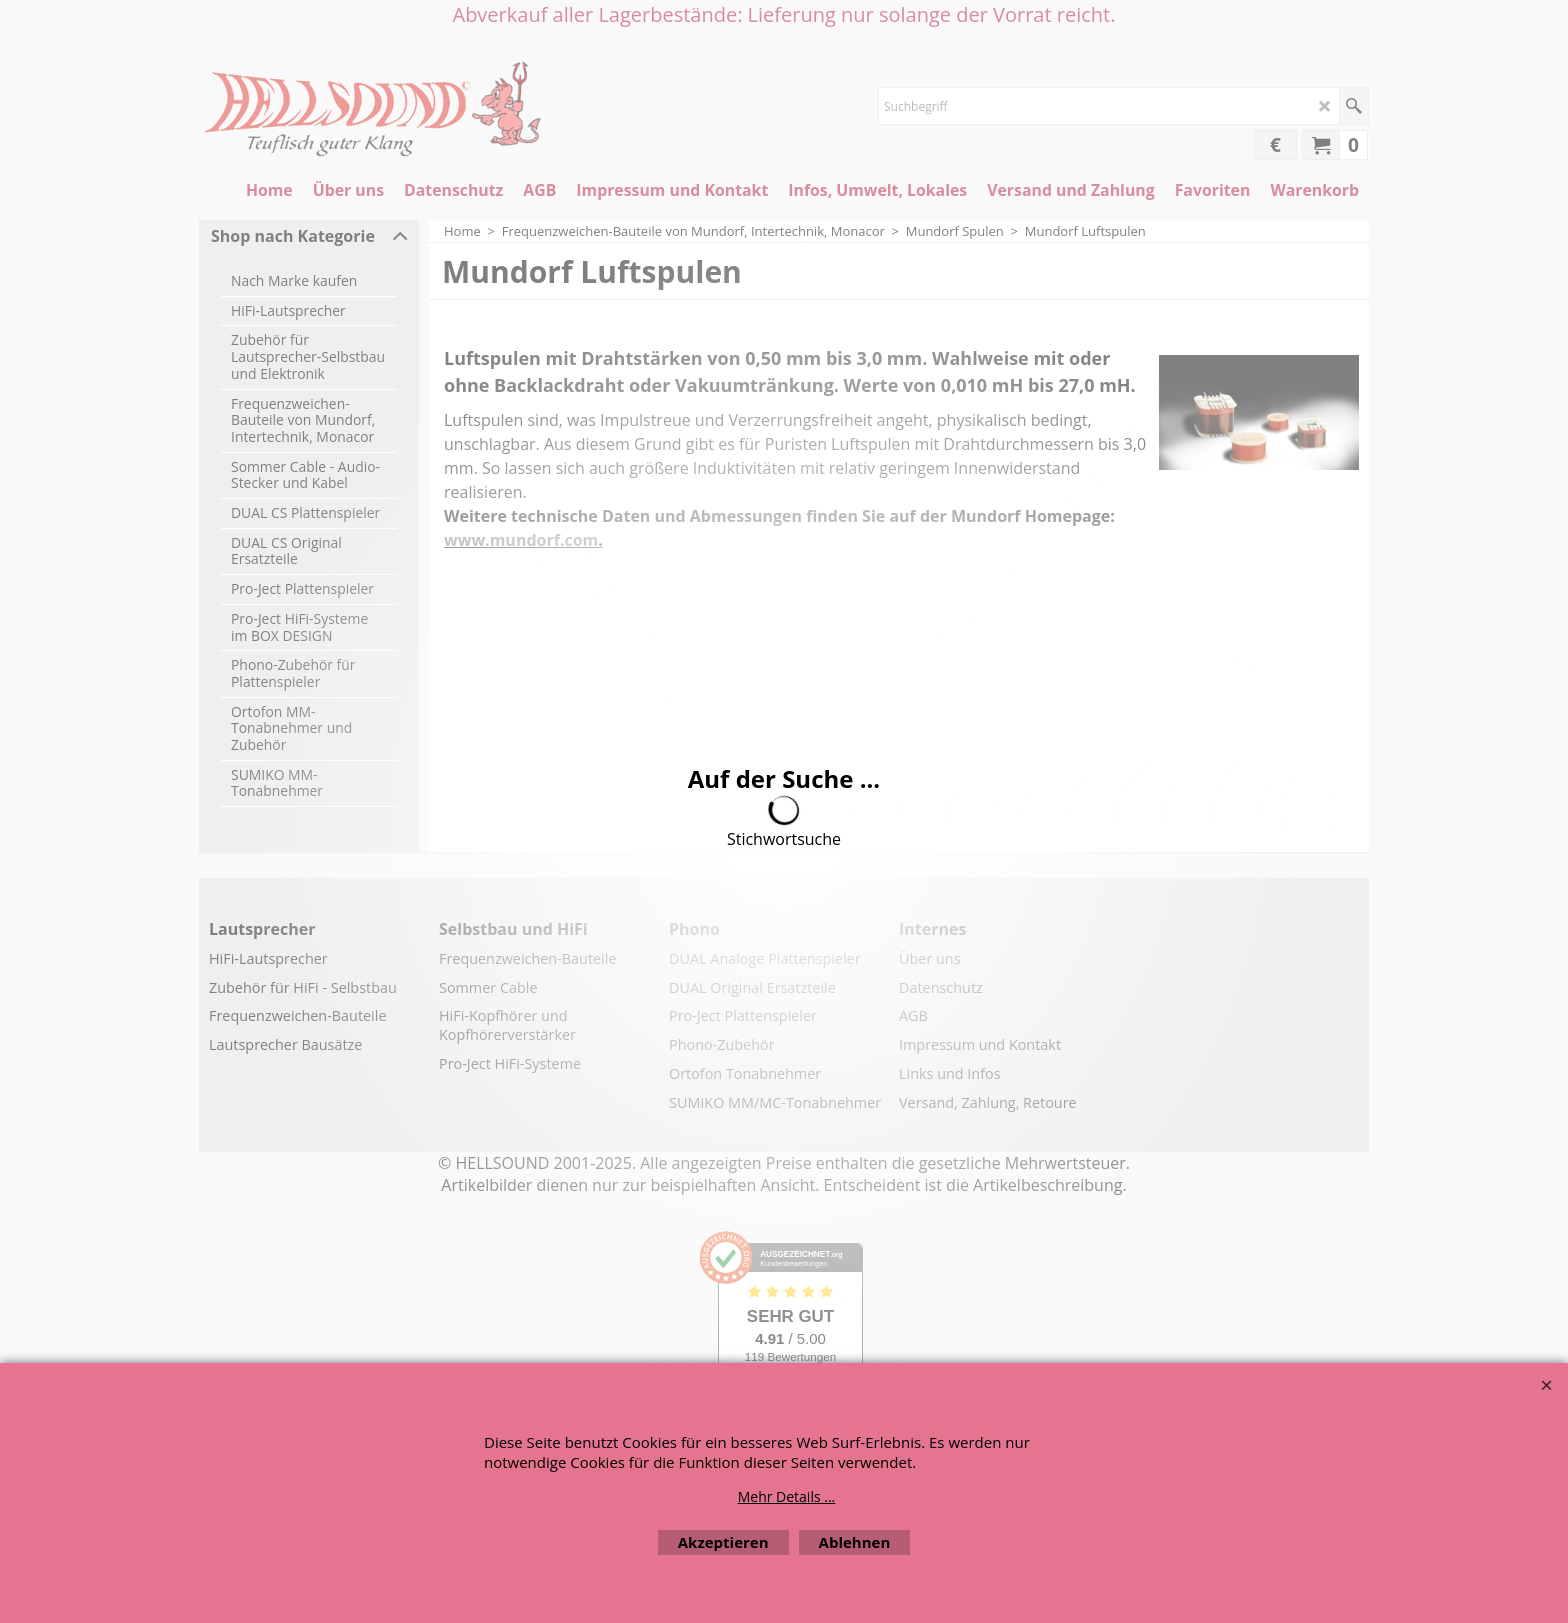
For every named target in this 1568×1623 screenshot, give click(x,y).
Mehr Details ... (787, 1496)
